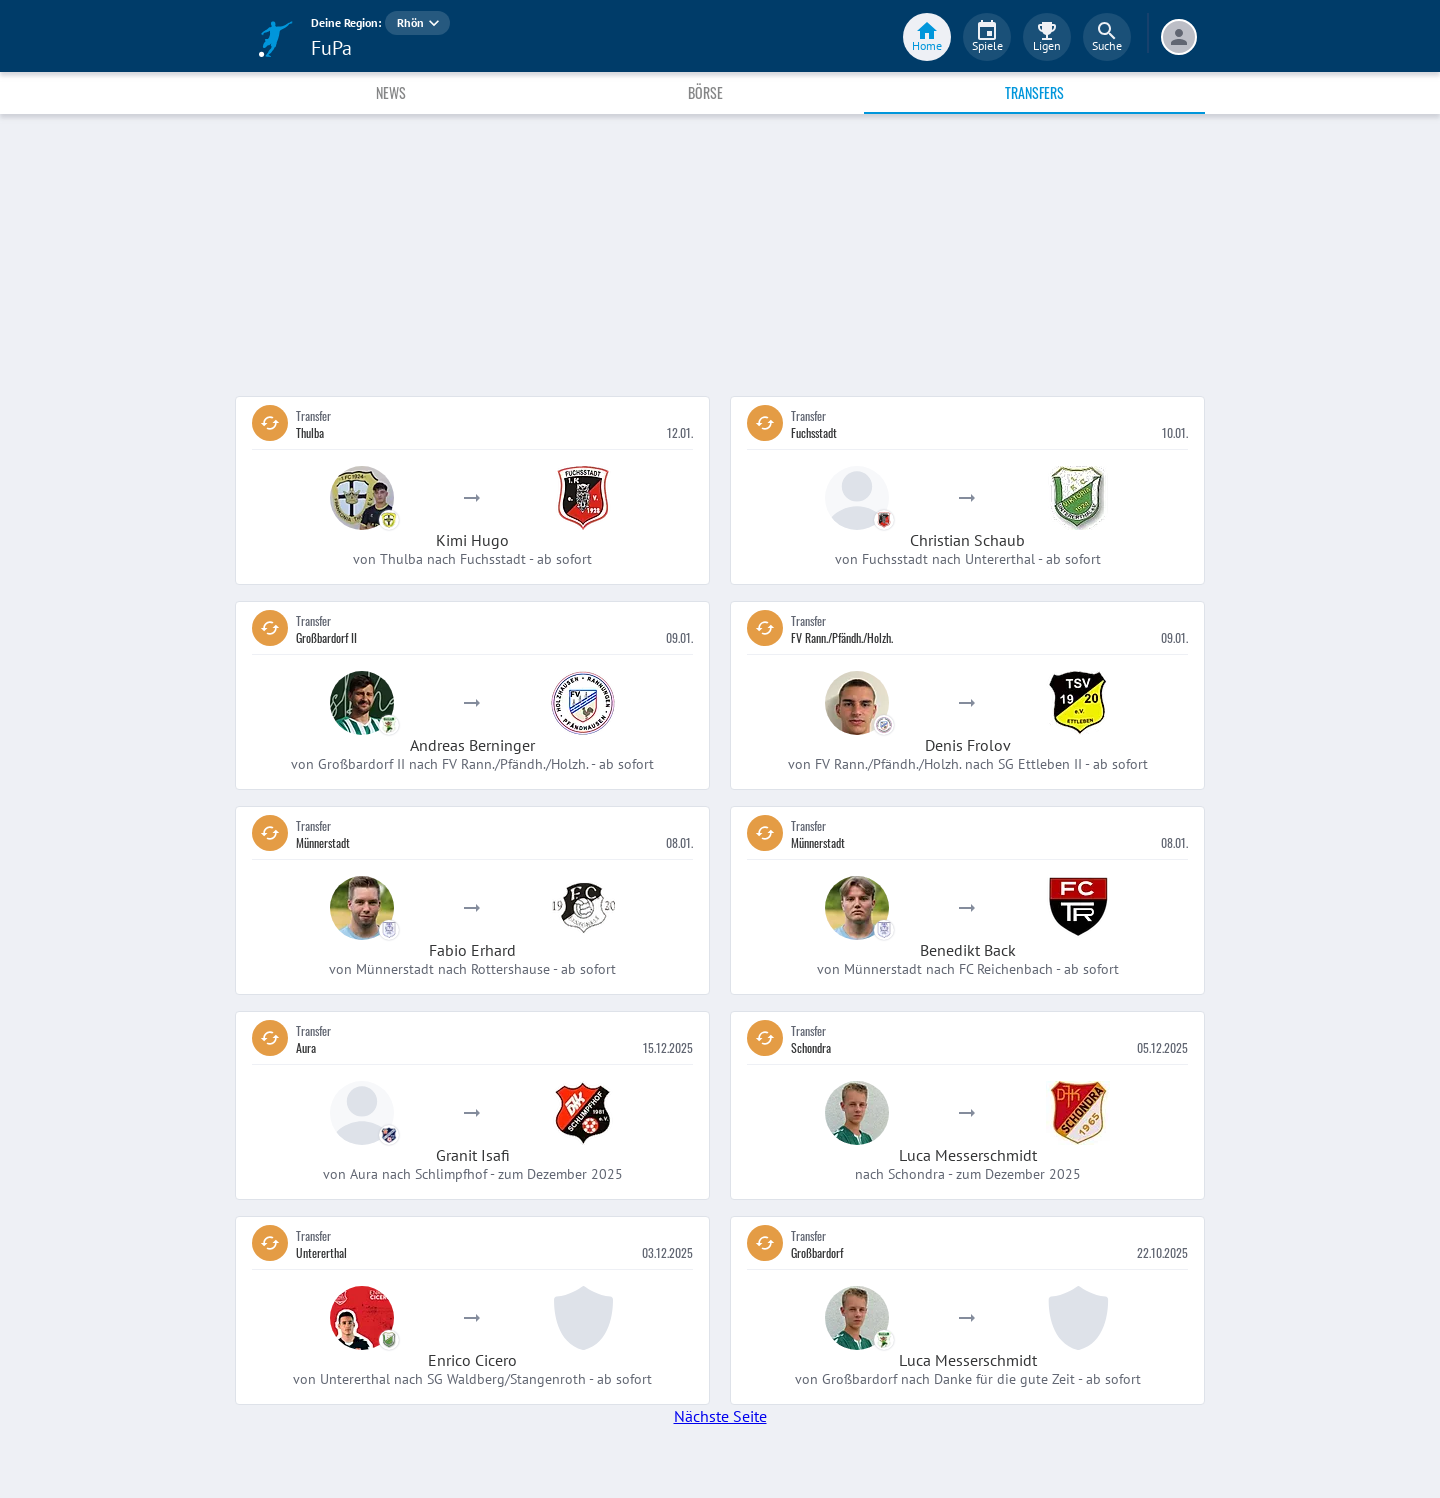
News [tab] (391, 92)
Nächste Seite (720, 1416)
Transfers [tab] (1034, 92)
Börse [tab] (705, 92)
